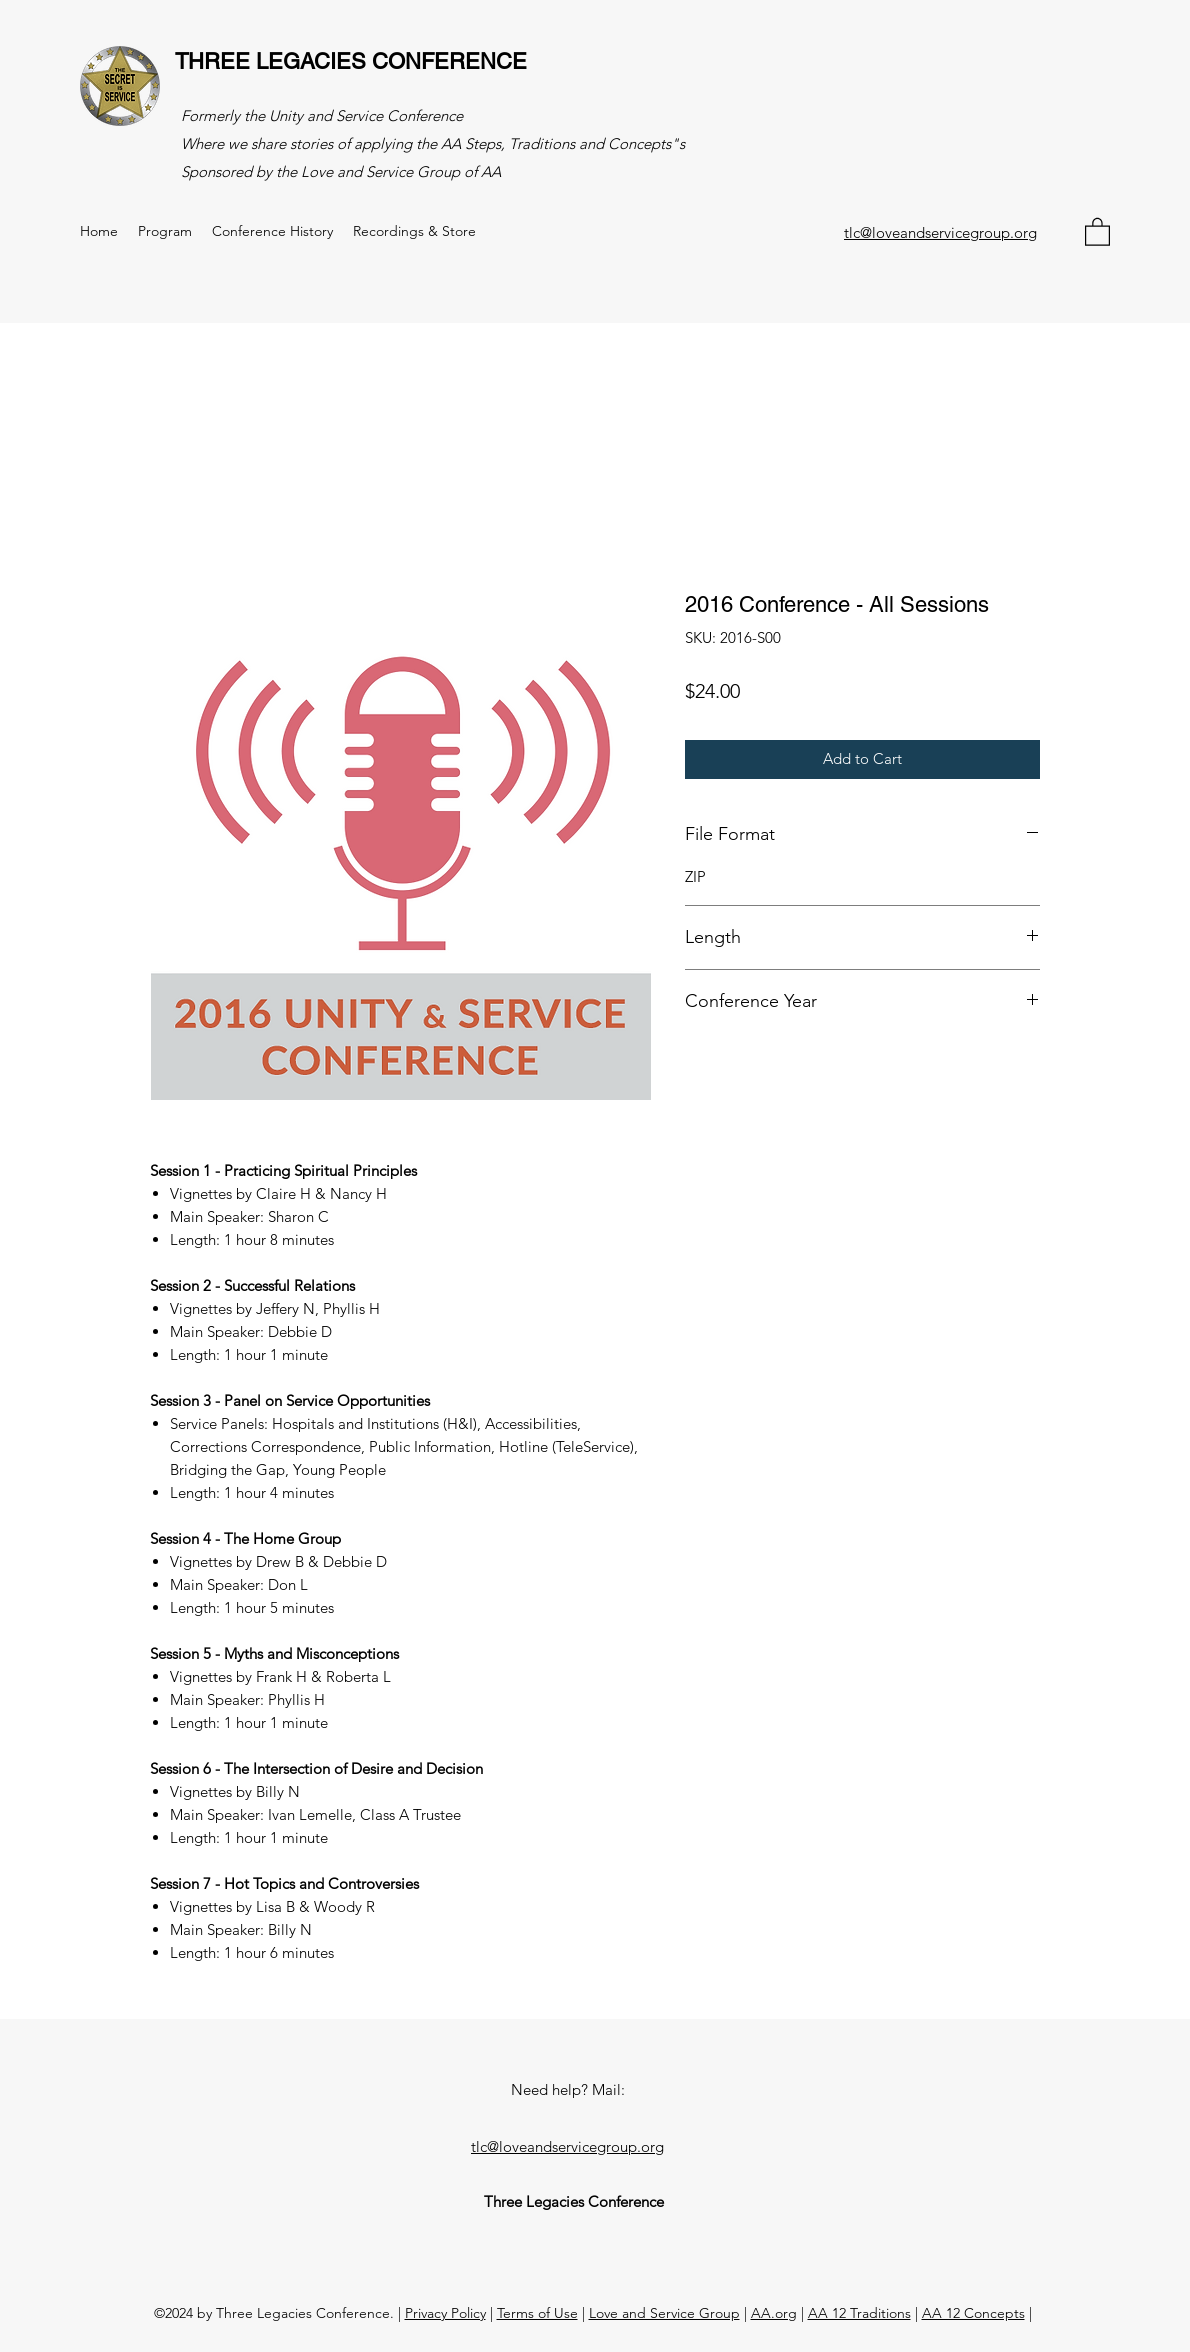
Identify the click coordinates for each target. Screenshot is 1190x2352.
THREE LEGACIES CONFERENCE (351, 61)
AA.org (774, 2313)
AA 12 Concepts (973, 2313)
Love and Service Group (664, 2313)
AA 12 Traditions (859, 2313)
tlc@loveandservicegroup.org (940, 232)
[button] (1097, 231)
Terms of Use (537, 2313)
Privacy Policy (445, 2313)
